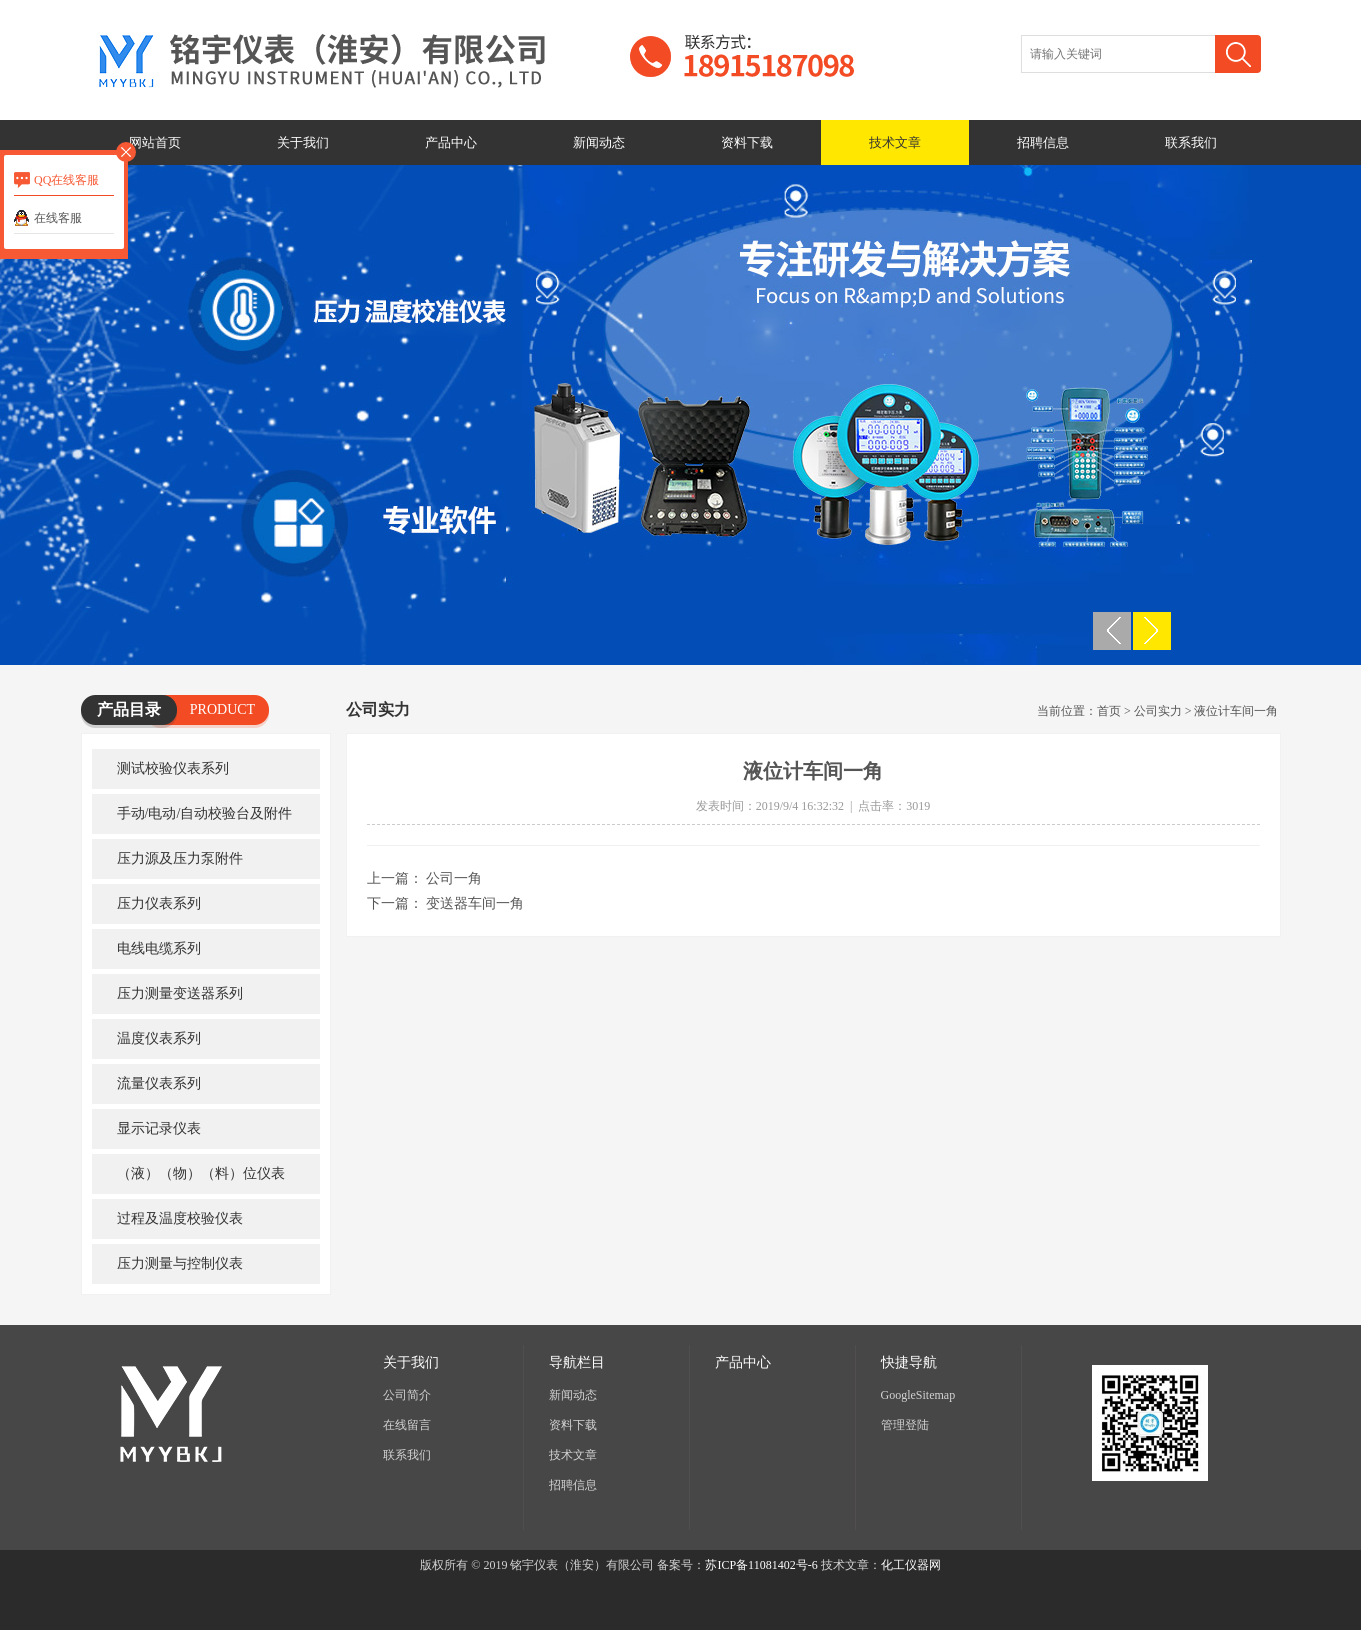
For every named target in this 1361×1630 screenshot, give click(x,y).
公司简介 (407, 1395)
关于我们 (303, 142)
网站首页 (155, 142)
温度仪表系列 (159, 1038)
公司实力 (1158, 711)
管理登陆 (905, 1425)
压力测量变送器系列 (180, 993)
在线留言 (407, 1425)
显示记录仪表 (159, 1128)
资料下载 (747, 142)
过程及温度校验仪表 (180, 1218)
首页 (1109, 711)
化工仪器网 (911, 1565)
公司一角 (454, 878)
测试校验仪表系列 (173, 768)
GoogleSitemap (918, 1395)
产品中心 (451, 142)
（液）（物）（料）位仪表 (201, 1173)
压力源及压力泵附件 (180, 858)
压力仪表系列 (159, 903)
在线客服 (58, 218)
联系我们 (1191, 142)
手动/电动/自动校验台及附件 (205, 813)
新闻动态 (599, 142)
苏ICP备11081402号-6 (761, 1565)
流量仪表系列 (159, 1083)
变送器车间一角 (475, 903)
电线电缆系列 (159, 948)
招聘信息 (1043, 142)
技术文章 (895, 142)
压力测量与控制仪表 (180, 1263)
